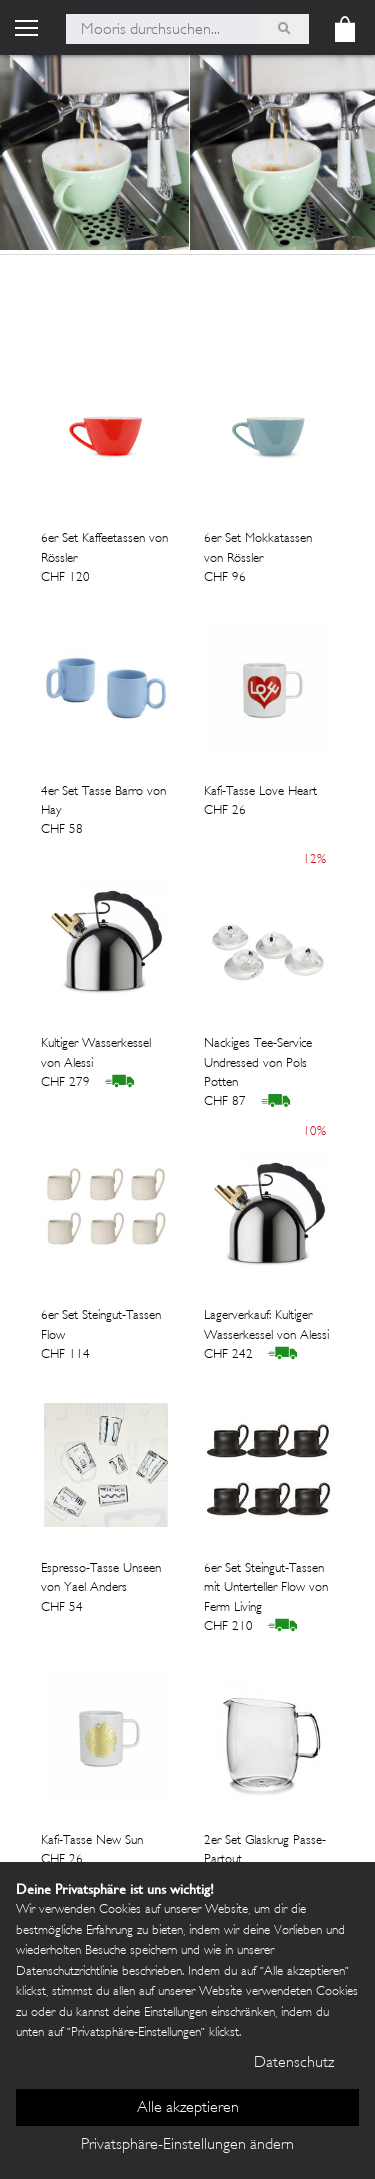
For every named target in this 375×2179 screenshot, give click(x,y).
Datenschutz (294, 2063)
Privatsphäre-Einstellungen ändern (187, 2145)
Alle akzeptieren (188, 2108)
